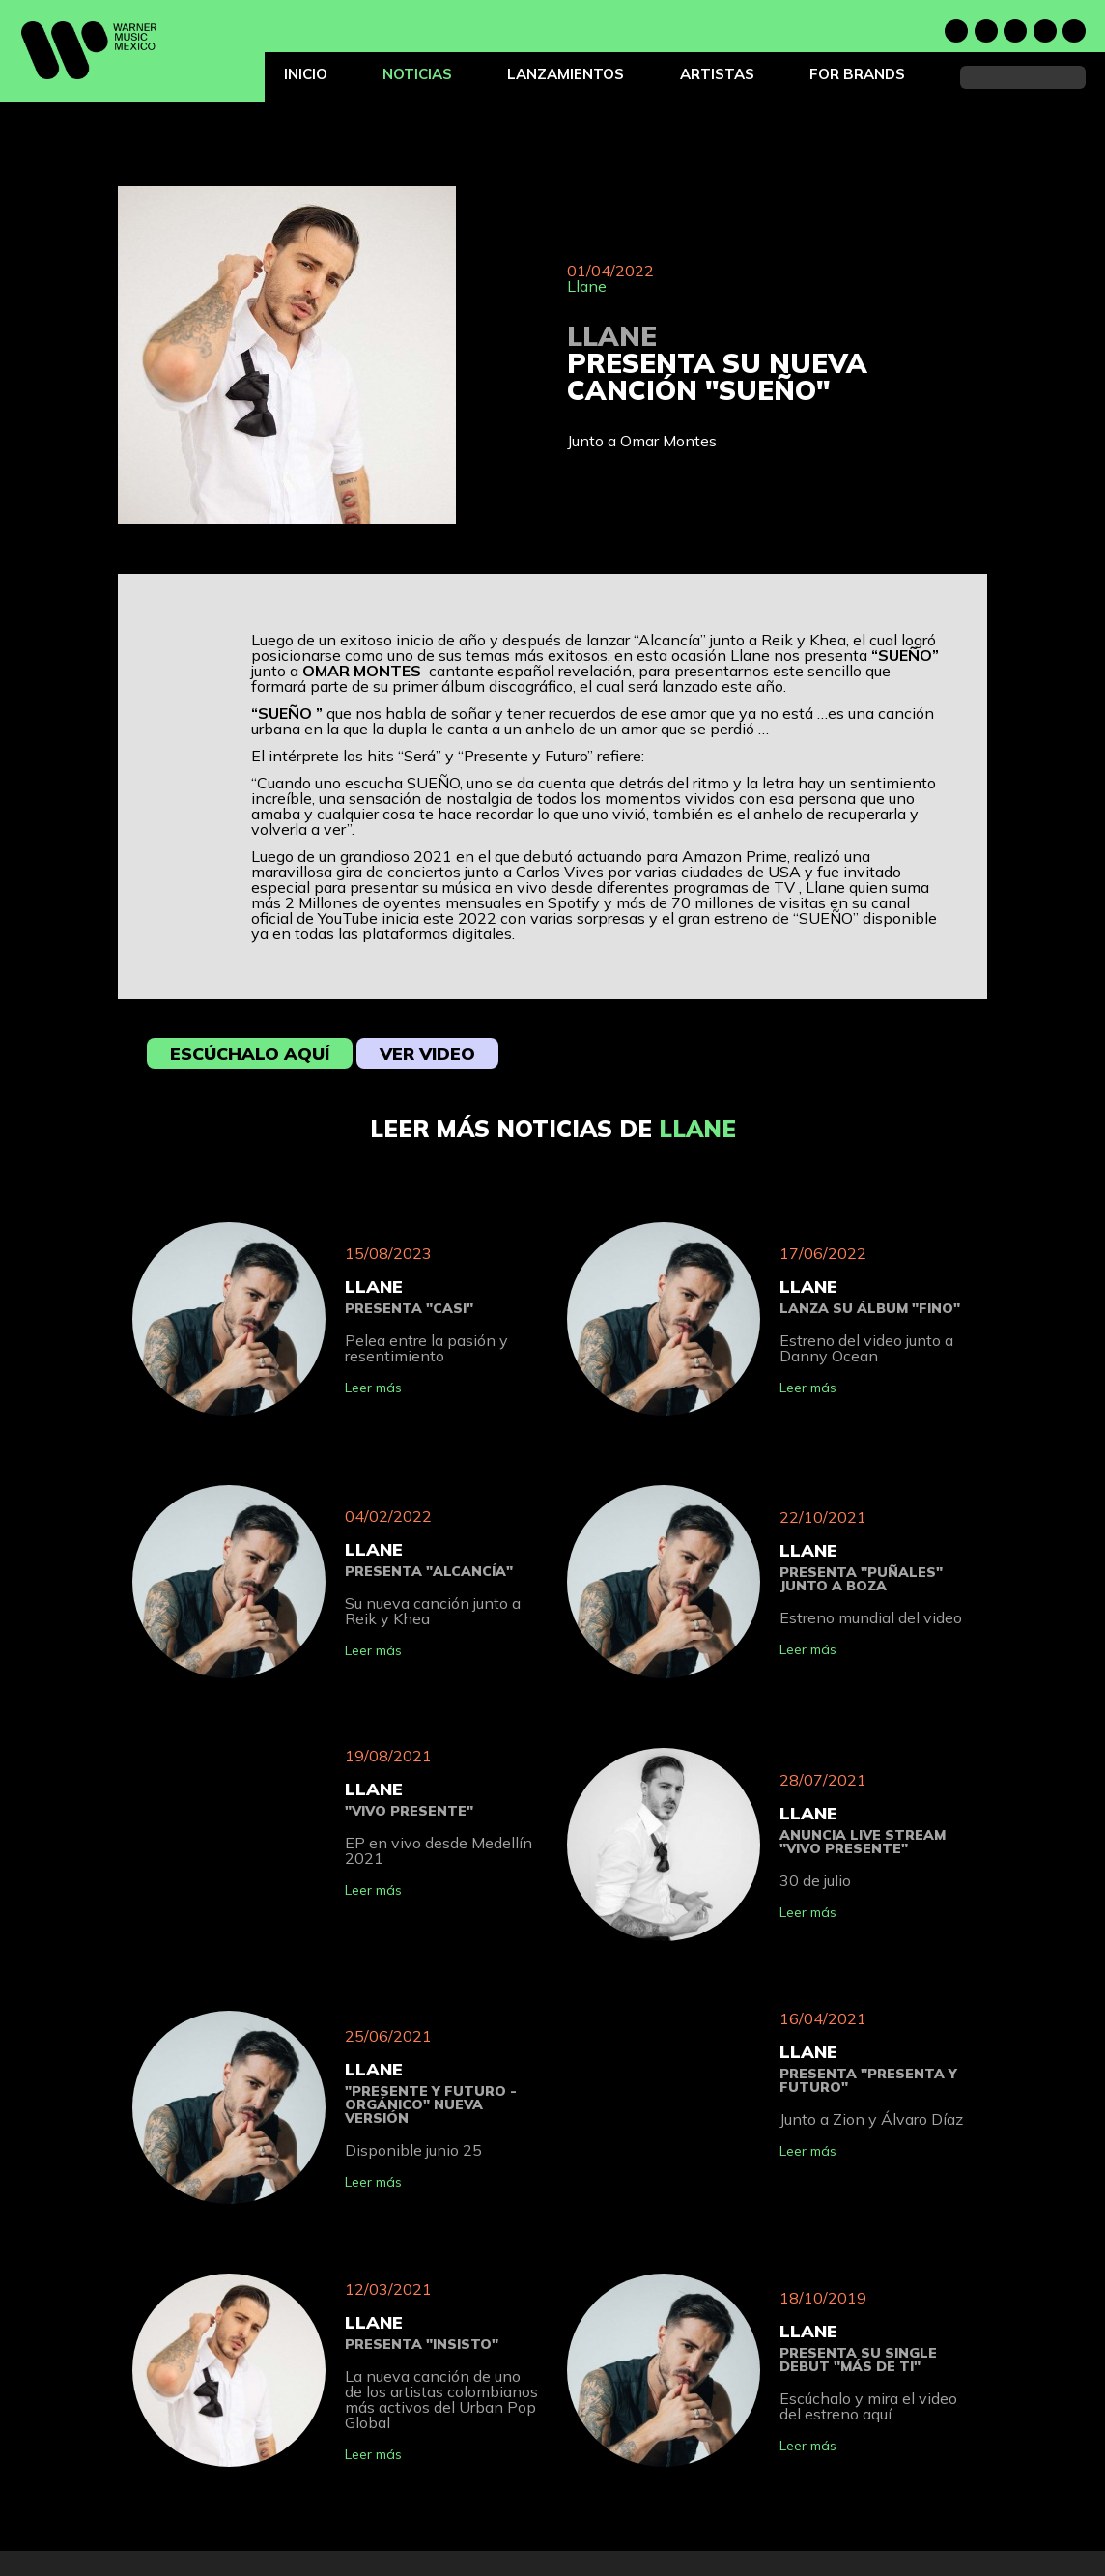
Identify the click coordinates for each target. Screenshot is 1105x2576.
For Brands (857, 74)
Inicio (305, 74)
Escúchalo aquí (249, 1054)
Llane (587, 286)
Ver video (427, 1054)
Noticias (417, 74)
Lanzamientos (565, 74)
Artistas (717, 74)
